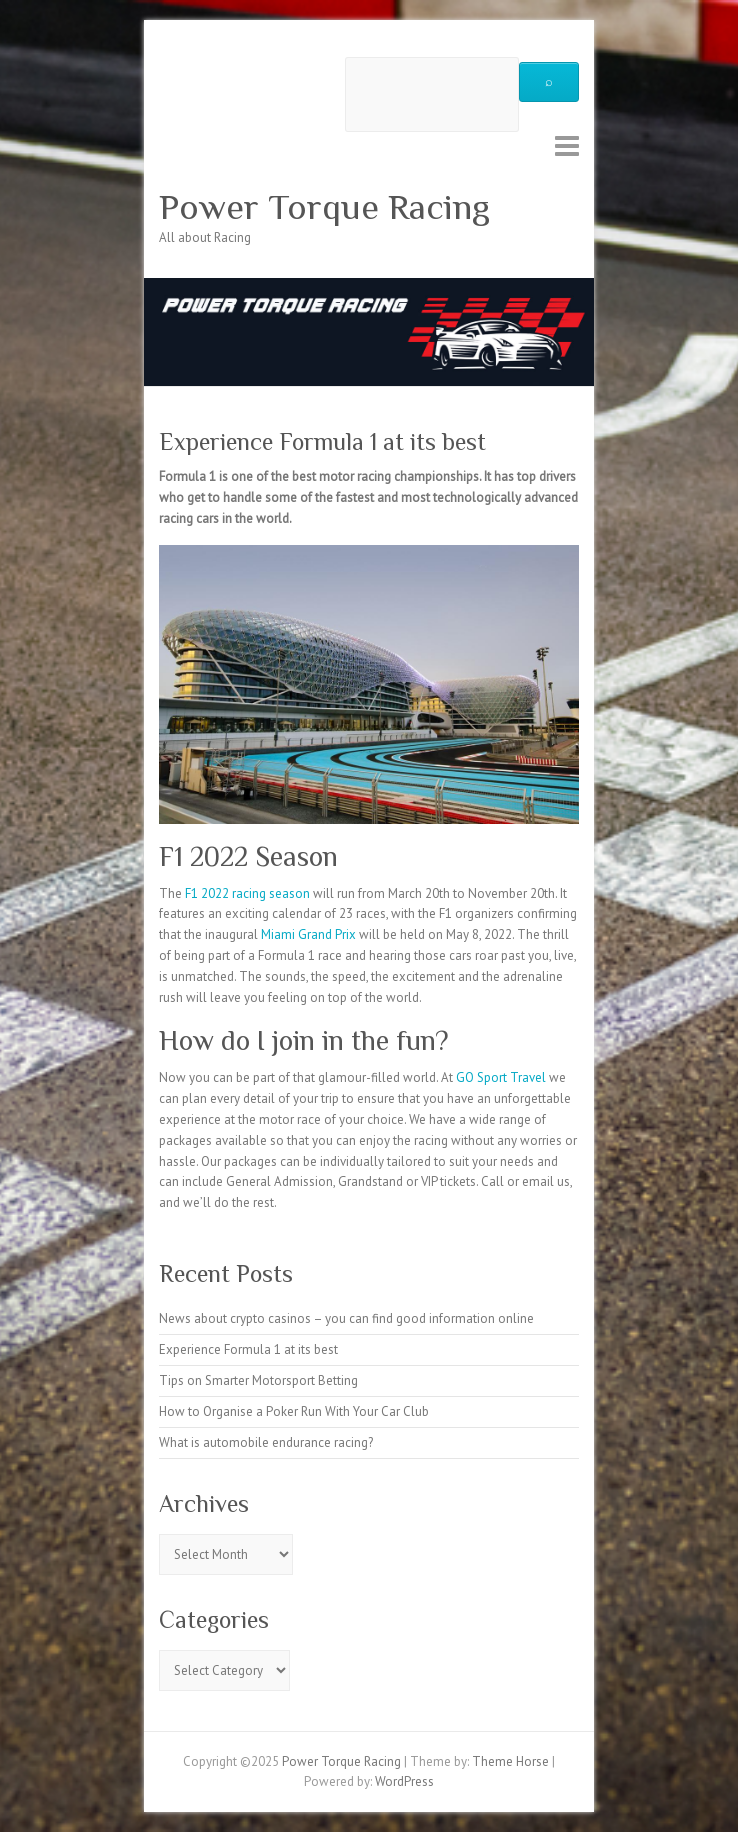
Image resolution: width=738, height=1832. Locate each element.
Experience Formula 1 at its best (248, 1349)
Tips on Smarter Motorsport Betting (258, 1380)
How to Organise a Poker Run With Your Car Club (294, 1411)
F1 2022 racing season (246, 893)
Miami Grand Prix (308, 934)
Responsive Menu (567, 145)
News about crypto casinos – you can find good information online (346, 1318)
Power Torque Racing (324, 207)
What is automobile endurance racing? (266, 1442)
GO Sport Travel (501, 1077)
